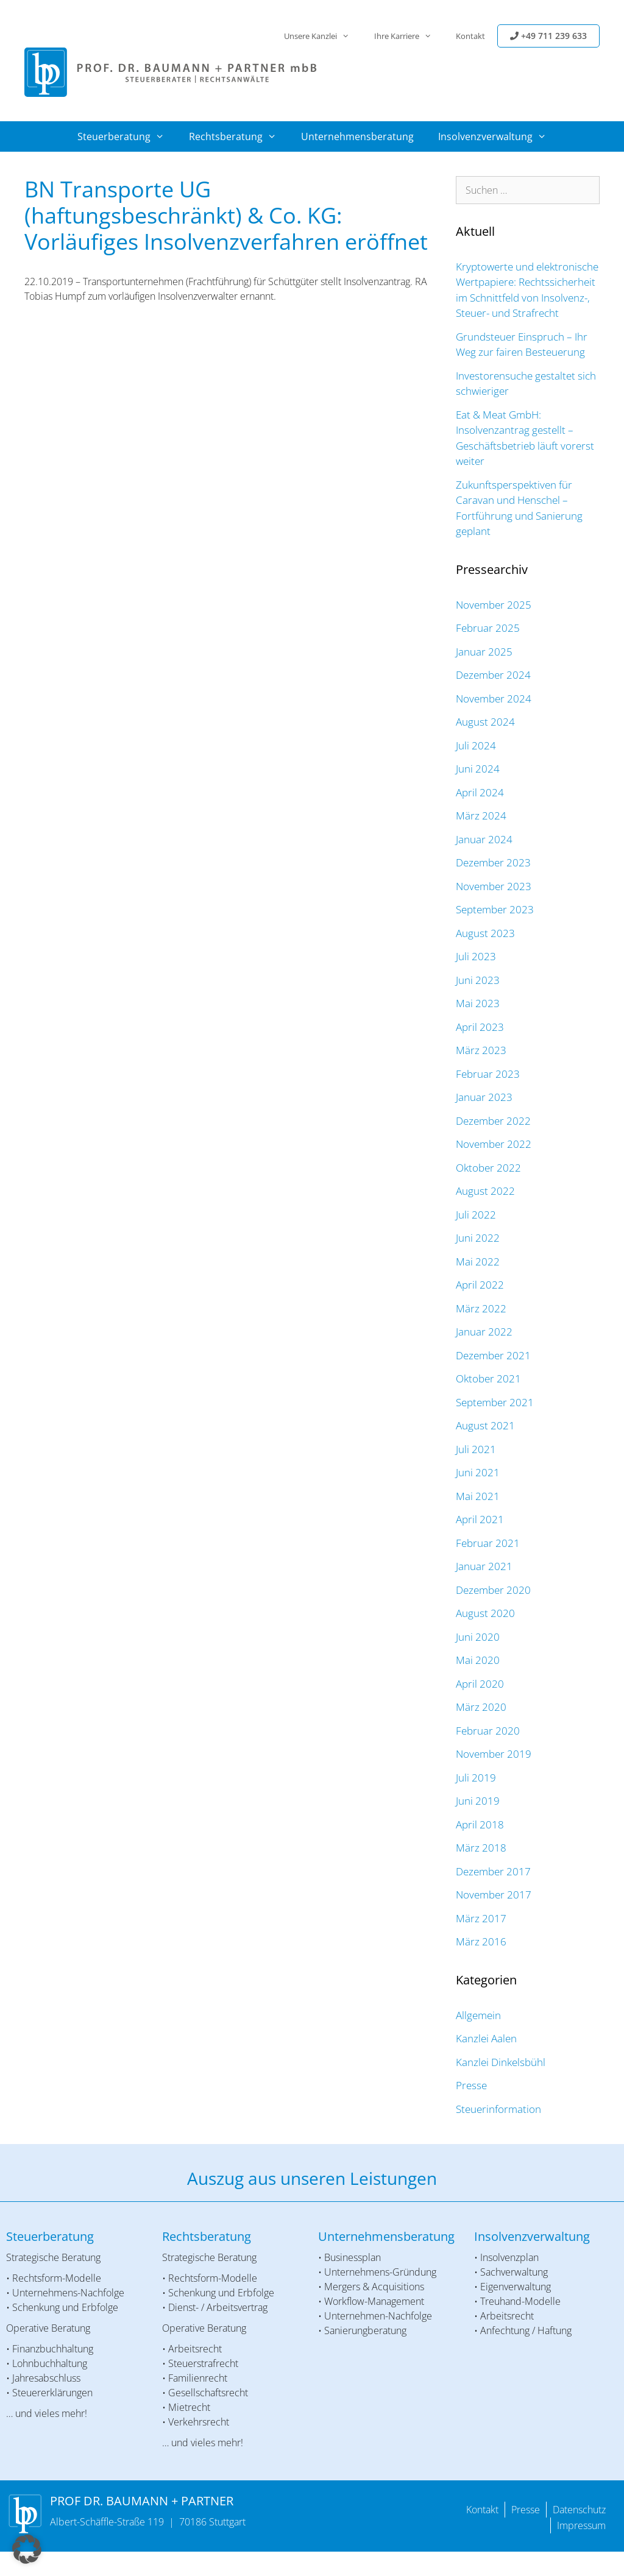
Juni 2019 (478, 1801)
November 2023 (493, 886)
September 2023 (495, 909)
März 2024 (481, 816)
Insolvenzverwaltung (498, 136)
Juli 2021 (476, 1449)
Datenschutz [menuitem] (579, 2509)
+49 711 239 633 (548, 35)
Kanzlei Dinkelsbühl (500, 2062)
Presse (471, 2085)
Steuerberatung (127, 136)
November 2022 (493, 1144)
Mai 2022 (478, 1261)
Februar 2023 (488, 1074)
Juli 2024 (476, 745)
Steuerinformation (498, 2109)
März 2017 (481, 1918)
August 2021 (485, 1425)
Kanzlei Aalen (486, 2038)
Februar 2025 (488, 628)
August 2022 (485, 1191)
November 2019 (493, 1754)
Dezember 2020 (493, 1590)
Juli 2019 (476, 1778)
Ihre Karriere (409, 36)
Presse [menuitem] (525, 2509)
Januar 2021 (484, 1566)
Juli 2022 (476, 1215)
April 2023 (480, 1027)
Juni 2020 (478, 1637)
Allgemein (478, 2015)
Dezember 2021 (493, 1355)
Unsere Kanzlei (322, 36)
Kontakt (470, 35)
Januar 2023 (484, 1097)
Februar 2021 (488, 1543)
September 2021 (495, 1402)
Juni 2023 (478, 980)
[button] (27, 2549)
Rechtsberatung (239, 136)
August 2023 (485, 933)
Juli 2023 (476, 956)
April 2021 (480, 1519)
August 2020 (485, 1613)
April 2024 (480, 792)
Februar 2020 (488, 1731)
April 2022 (480, 1285)
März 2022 (481, 1308)
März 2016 (481, 1941)
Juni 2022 (478, 1238)
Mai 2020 (478, 1660)
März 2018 (481, 1848)
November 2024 (493, 699)
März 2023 (481, 1050)
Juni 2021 (478, 1472)
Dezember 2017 (493, 1871)
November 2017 (493, 1895)
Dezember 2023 (493, 862)
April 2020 (480, 1684)
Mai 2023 (478, 1003)
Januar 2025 (484, 652)
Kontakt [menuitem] (482, 2509)
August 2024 (485, 722)
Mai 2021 (478, 1496)
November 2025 (493, 605)
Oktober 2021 (488, 1378)
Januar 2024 (484, 839)
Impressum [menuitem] (581, 2525)
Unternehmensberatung (357, 136)
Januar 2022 (484, 1332)
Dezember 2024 (493, 675)
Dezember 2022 (493, 1121)
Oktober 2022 (488, 1168)
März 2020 (481, 1707)
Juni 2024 (478, 769)
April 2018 (480, 1824)
